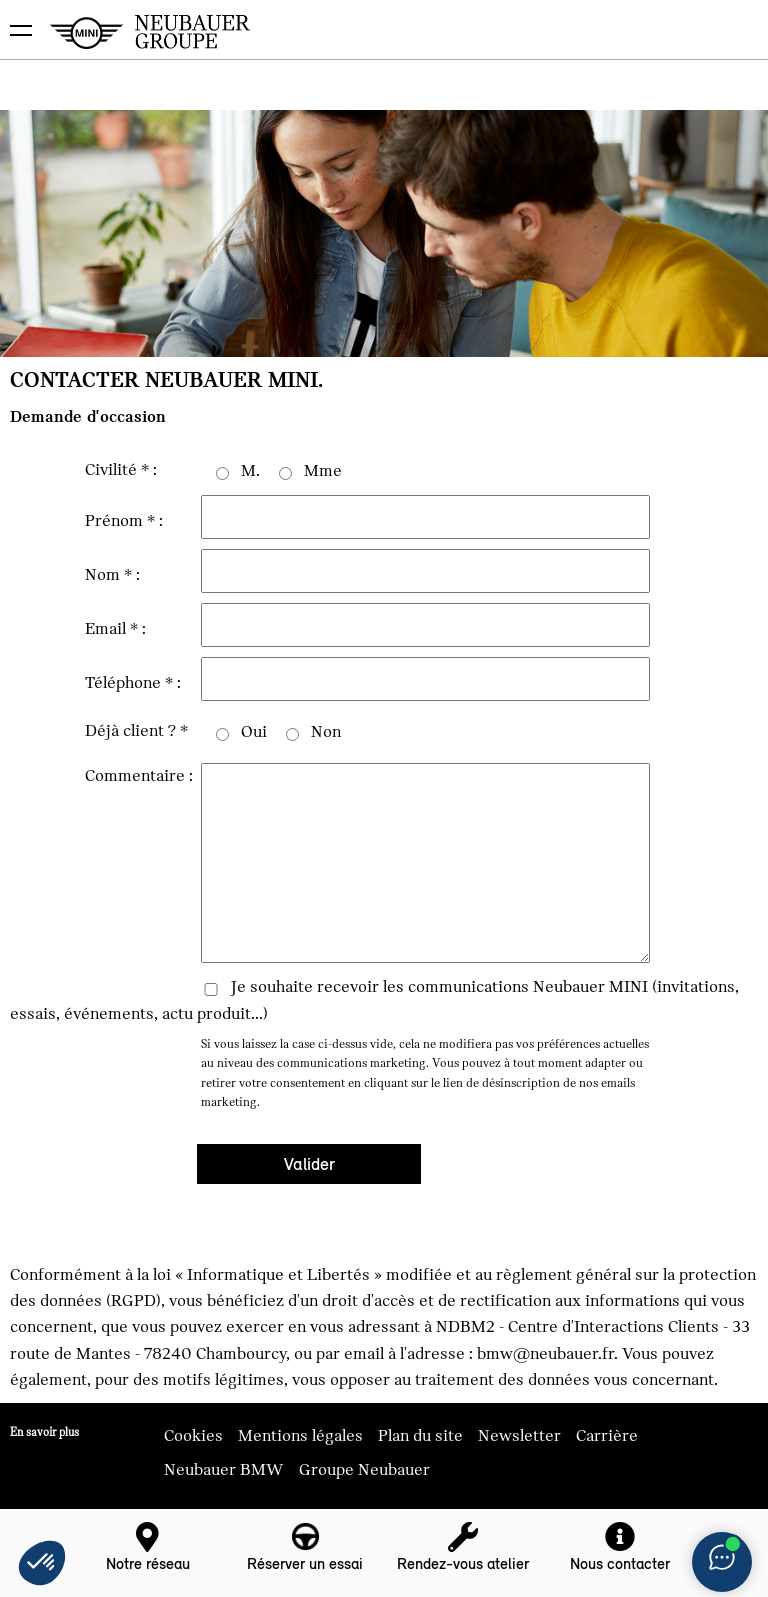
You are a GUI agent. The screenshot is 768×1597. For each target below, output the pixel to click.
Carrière (607, 1436)
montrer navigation (15, 15)
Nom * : (112, 575)
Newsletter (519, 1436)
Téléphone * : (133, 683)
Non (326, 732)
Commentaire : (139, 776)
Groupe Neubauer (364, 1470)
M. (250, 471)
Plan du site (420, 1436)
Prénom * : (124, 521)
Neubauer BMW (224, 1470)
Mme (323, 471)
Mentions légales (300, 1436)
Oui (254, 732)
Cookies (193, 1436)
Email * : (115, 629)
